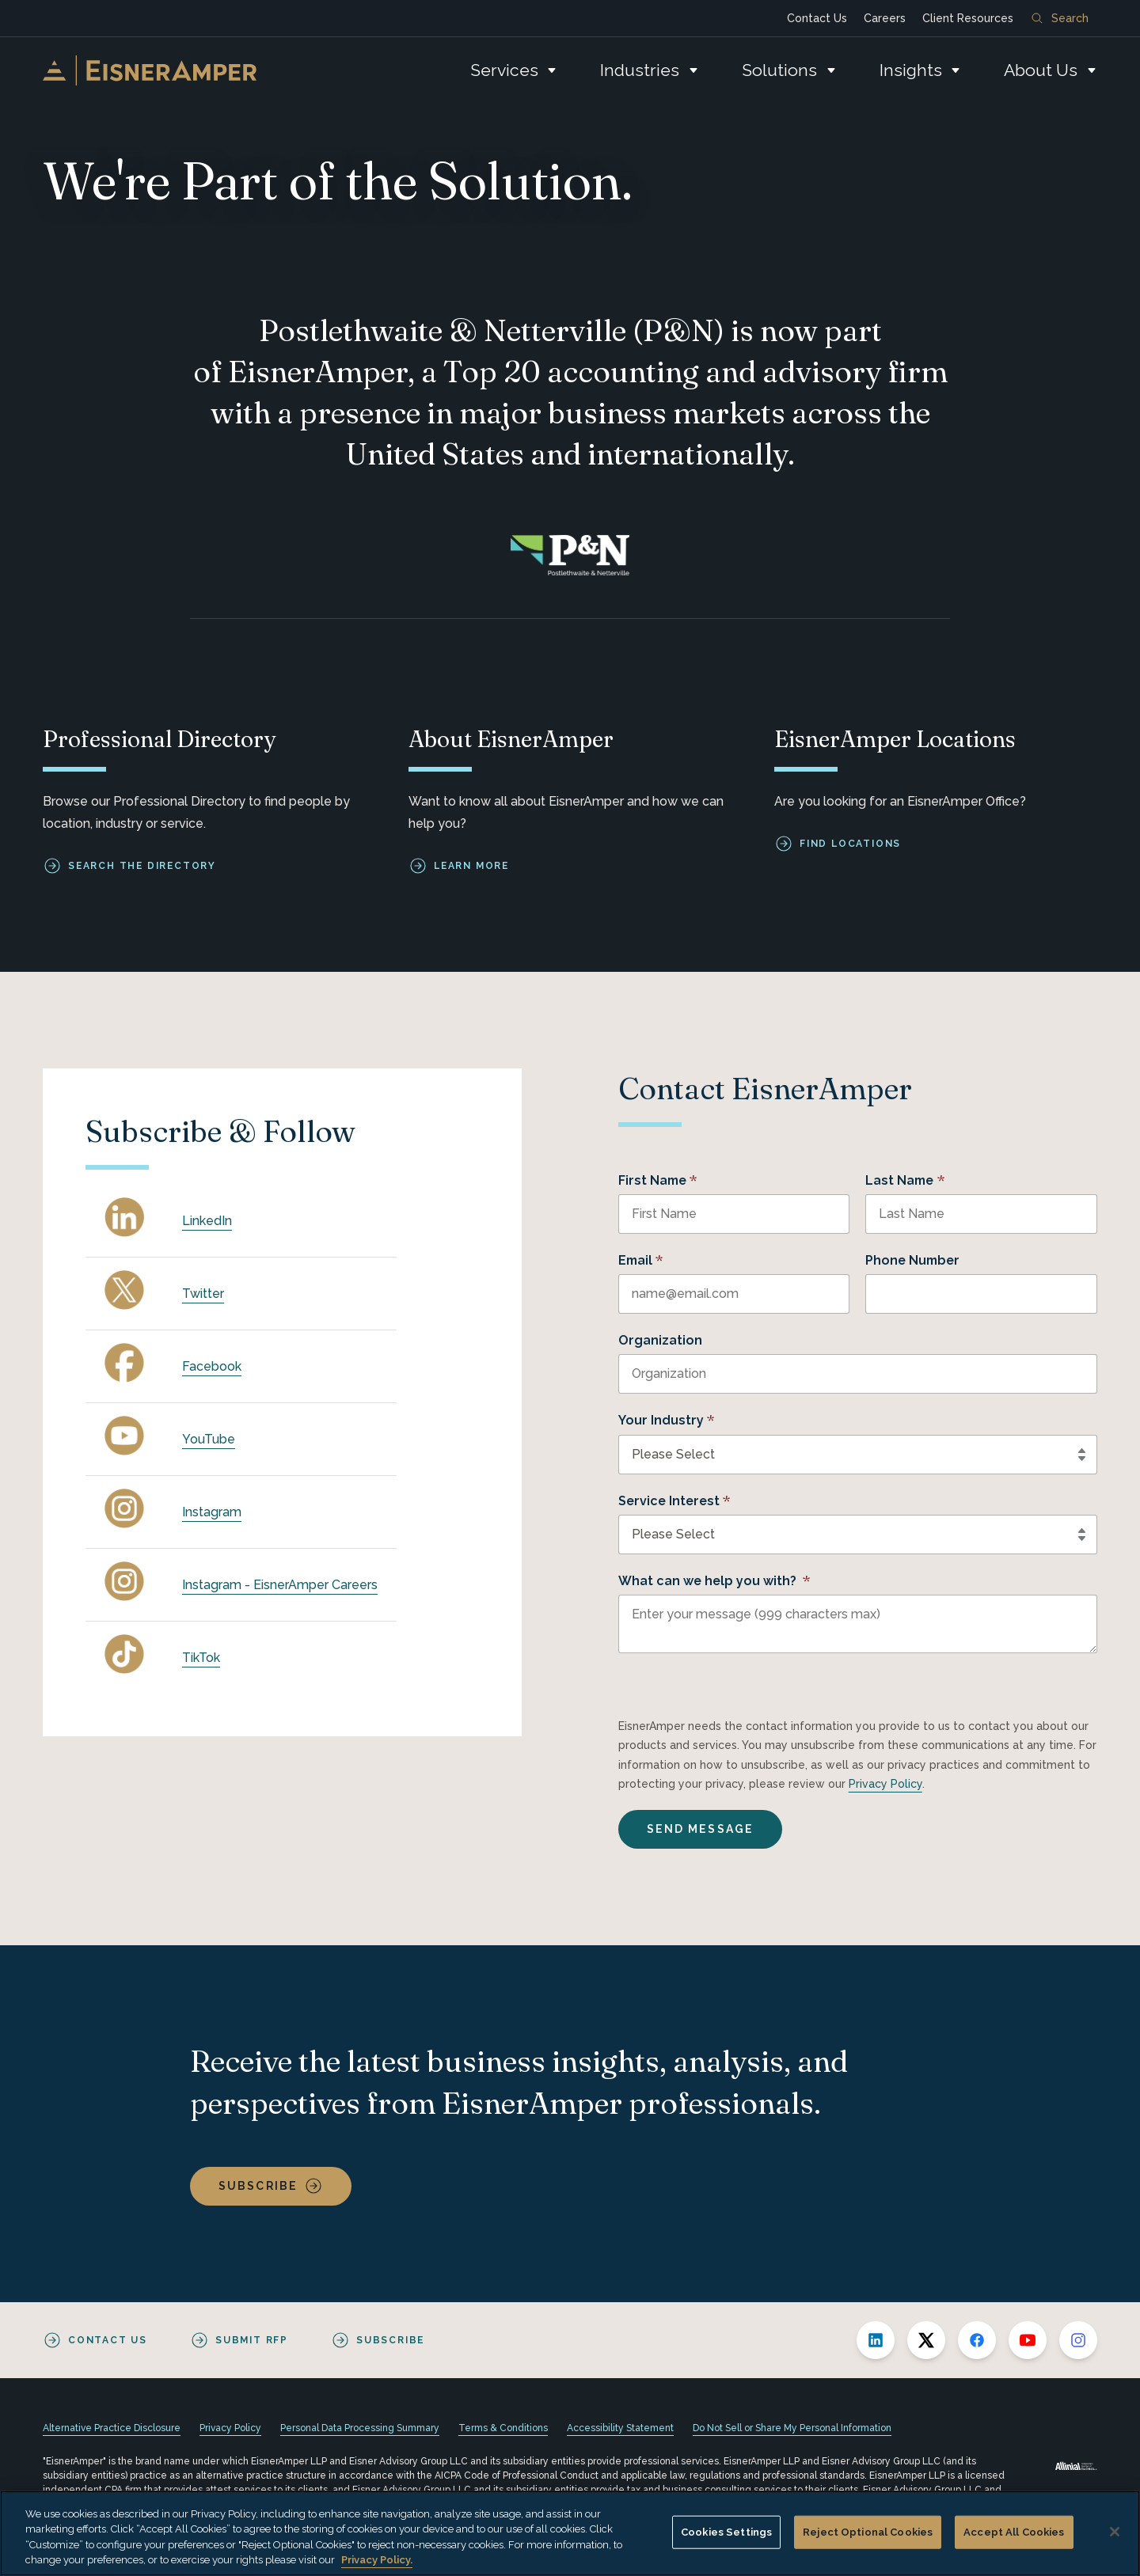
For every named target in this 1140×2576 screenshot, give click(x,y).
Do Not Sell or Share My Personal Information (792, 2428)
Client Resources (967, 18)
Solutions (779, 70)
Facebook (211, 1366)
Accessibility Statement (620, 2428)
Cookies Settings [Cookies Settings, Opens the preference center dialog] (726, 2532)
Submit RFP (251, 2340)
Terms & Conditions (503, 2428)
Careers (885, 18)
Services (504, 70)
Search (1060, 18)
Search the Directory (142, 865)
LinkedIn (207, 1220)
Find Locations (850, 843)
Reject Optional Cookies (868, 2532)
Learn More (471, 865)
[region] (570, 2533)
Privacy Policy (885, 1783)
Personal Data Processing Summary (359, 2428)
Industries (639, 70)
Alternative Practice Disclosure (111, 2428)
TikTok (201, 1657)
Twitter (203, 1293)
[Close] (1114, 2531)
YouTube (208, 1439)
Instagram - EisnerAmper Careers (280, 1584)
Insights (911, 70)
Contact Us (817, 18)
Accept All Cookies (1013, 2532)
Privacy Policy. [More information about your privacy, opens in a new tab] (376, 2560)
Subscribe (258, 2186)
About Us (1040, 70)
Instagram (211, 1511)
